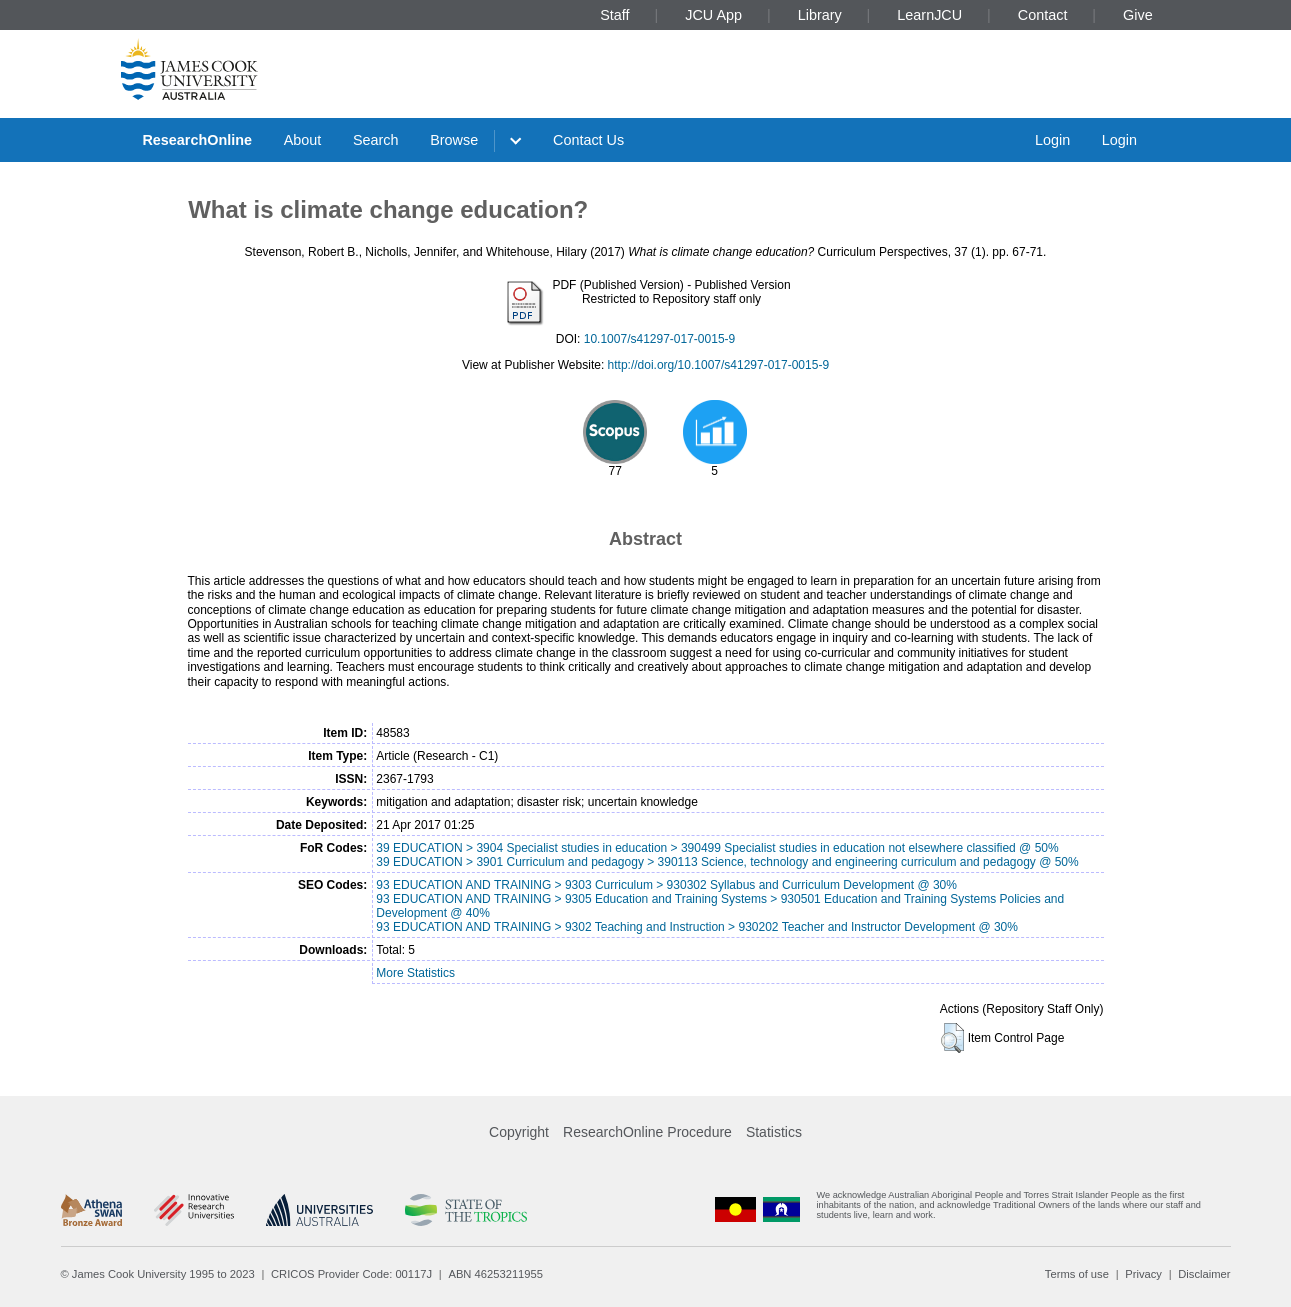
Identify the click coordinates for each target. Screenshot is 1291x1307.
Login (1052, 140)
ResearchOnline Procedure (647, 1132)
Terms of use (1077, 1274)
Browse (454, 140)
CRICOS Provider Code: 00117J (351, 1274)
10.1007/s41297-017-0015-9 (659, 339)
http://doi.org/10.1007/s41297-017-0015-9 (719, 365)
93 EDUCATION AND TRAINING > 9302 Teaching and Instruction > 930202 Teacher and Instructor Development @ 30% (697, 927)
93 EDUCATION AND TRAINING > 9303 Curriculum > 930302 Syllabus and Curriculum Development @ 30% (666, 885)
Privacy (1143, 1274)
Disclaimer (1204, 1274)
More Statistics (415, 973)
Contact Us (588, 140)
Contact (1043, 15)
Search (376, 140)
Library (820, 15)
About (303, 140)
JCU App (717, 15)
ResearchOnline (197, 140)
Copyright (519, 1132)
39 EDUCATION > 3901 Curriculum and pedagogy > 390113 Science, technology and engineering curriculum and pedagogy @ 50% (727, 862)
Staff (618, 15)
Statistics (774, 1132)
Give (1138, 15)
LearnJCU (929, 15)
